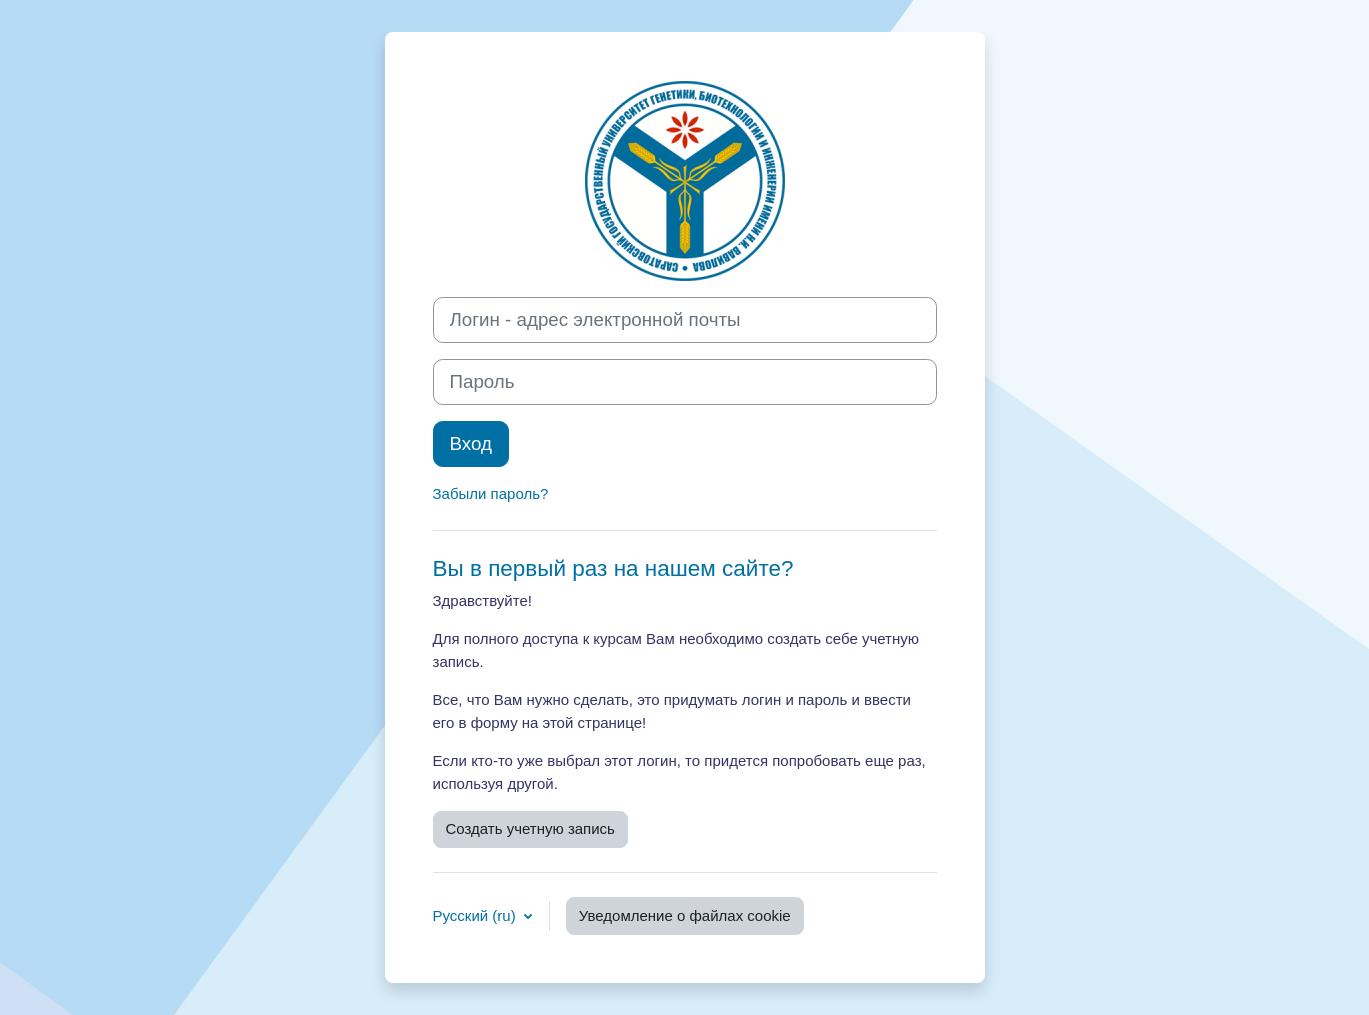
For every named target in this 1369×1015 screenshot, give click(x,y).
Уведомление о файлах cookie (685, 915)
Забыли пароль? (491, 493)
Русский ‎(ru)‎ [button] (476, 915)
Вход (471, 443)
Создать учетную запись (530, 828)
